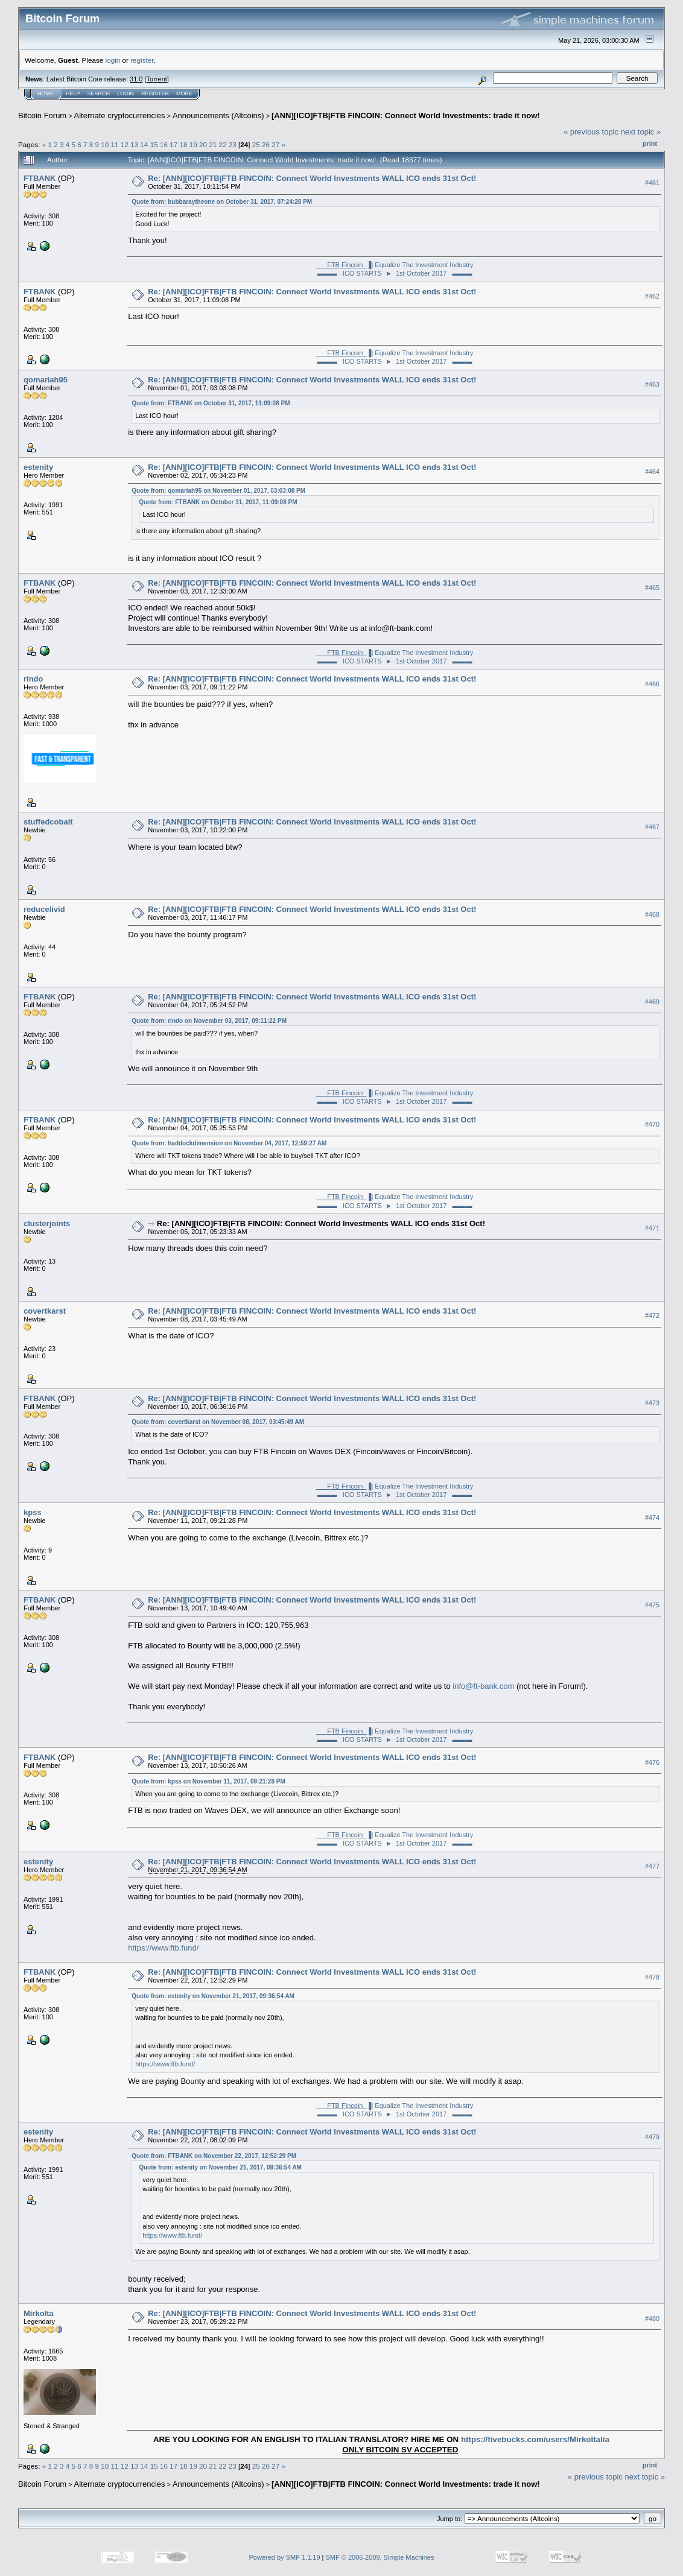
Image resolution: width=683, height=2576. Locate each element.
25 (256, 144)
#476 (652, 1762)
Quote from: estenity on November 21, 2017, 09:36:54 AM (213, 1996)
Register (155, 93)
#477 (652, 1866)
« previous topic (591, 131)
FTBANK (40, 178)
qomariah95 (46, 379)
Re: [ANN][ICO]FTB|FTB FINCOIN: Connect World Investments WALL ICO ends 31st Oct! (312, 178)
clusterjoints (47, 1223)
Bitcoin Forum (42, 115)
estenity (38, 467)
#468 (652, 914)
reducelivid (44, 909)
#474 (652, 1517)
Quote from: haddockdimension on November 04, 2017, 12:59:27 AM (229, 1143)
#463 (652, 384)
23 (233, 144)
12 (125, 144)
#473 (652, 1403)
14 (144, 144)
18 (183, 144)
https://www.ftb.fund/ (163, 1947)
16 (164, 144)
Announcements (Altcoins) (218, 115)
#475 (652, 1605)
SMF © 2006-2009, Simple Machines (380, 2557)
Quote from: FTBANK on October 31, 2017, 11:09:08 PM (211, 403)
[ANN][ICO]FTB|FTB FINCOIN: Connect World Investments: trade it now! (406, 115)
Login (125, 93)
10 (105, 144)
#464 (652, 471)
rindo (33, 678)
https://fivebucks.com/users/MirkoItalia (535, 2439)
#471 (652, 1228)
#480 (652, 2318)
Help (73, 93)
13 (134, 144)
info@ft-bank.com (483, 1686)
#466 (652, 684)
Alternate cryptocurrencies (119, 115)
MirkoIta (39, 2313)
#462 (652, 296)
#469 (652, 1001)
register (141, 60)
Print (650, 143)
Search (98, 93)
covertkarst (45, 1310)
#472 (652, 1316)
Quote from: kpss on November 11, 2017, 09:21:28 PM (208, 1781)
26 (266, 144)
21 (213, 144)
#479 (652, 2137)
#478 (652, 1977)
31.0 (136, 79)
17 (173, 144)
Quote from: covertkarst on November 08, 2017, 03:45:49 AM (218, 1422)
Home (45, 93)
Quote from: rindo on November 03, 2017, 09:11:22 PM (209, 1020)
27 (275, 144)
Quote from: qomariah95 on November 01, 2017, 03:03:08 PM (218, 490)
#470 (652, 1124)
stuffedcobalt (48, 821)
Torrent (157, 79)
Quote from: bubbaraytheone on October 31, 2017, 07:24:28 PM (222, 201)
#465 (652, 587)
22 (222, 144)
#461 (652, 182)
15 (154, 144)
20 (203, 144)
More (184, 93)
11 (115, 144)
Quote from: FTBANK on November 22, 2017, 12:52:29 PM (214, 2156)
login (113, 60)
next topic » (641, 131)
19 (193, 144)
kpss (33, 1512)
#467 (652, 827)
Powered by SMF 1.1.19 (284, 2557)
